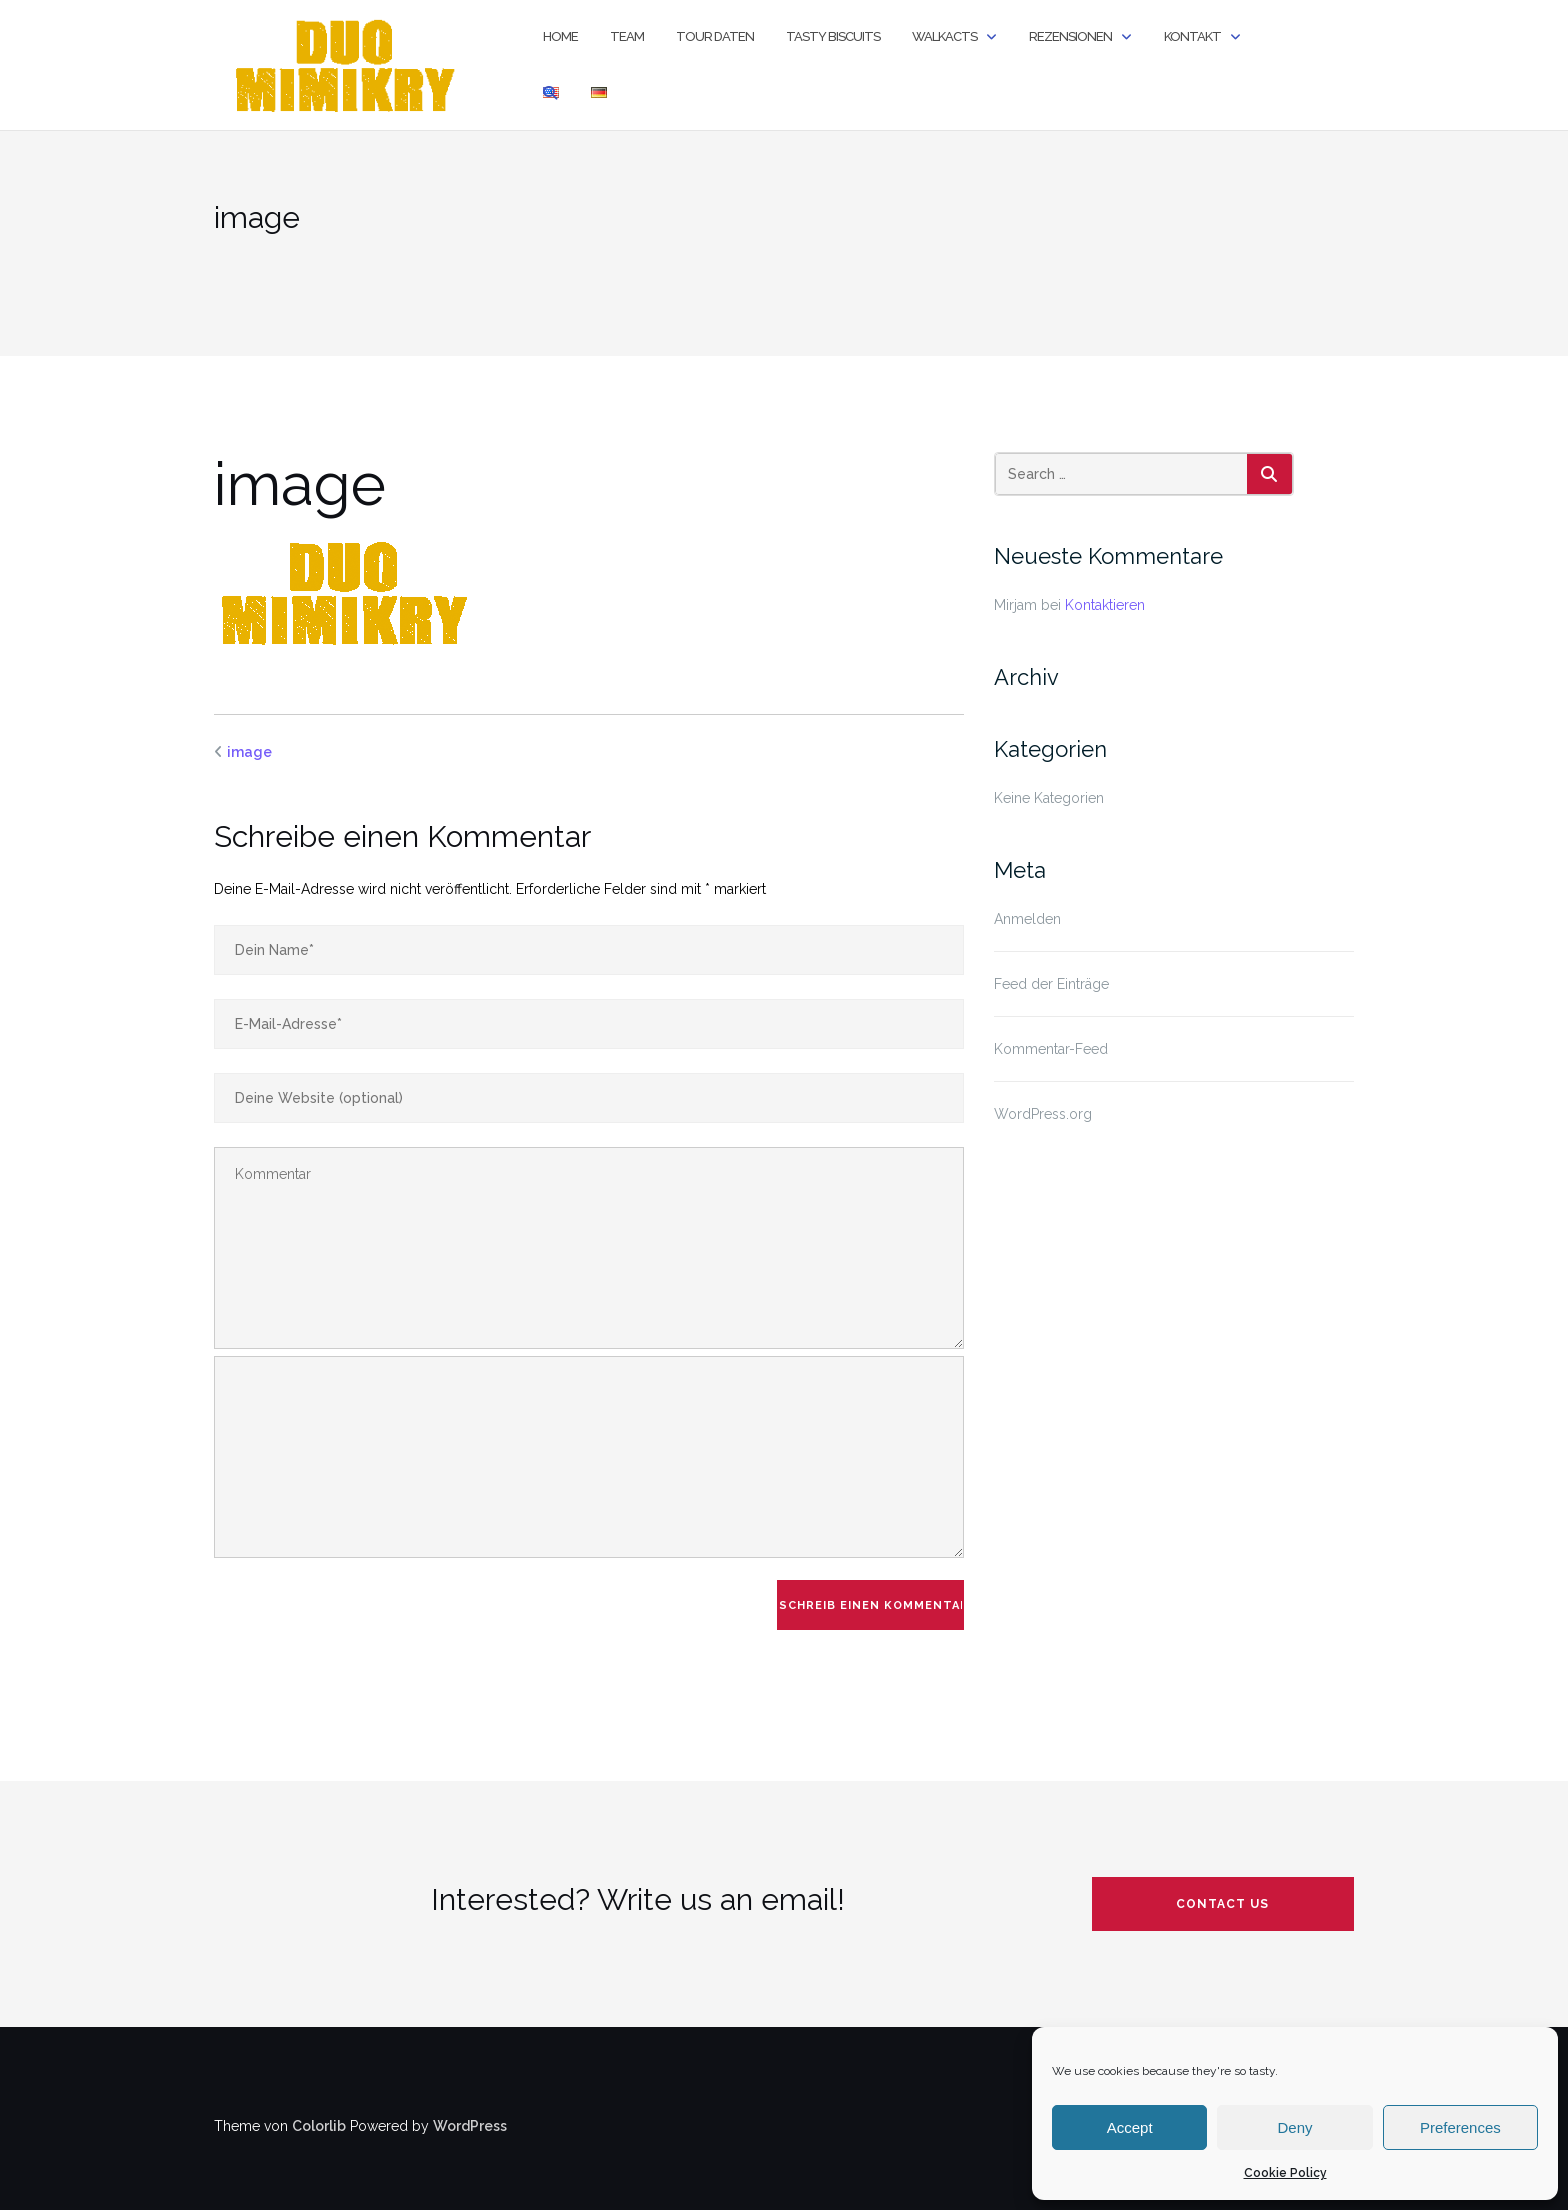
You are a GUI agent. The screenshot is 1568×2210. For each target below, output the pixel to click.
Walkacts (944, 36)
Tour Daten (715, 36)
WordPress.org (1043, 1114)
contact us (1222, 1904)
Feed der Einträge (1051, 984)
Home (560, 36)
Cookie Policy (1285, 2173)
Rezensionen (1070, 36)
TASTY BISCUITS (833, 36)
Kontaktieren (1105, 605)
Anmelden (1027, 919)
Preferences (1460, 2127)
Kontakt (1192, 36)
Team (627, 36)
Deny (1294, 2127)
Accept (1130, 2127)
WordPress (470, 2126)
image (249, 752)
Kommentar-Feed (1051, 1049)
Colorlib (319, 2126)
